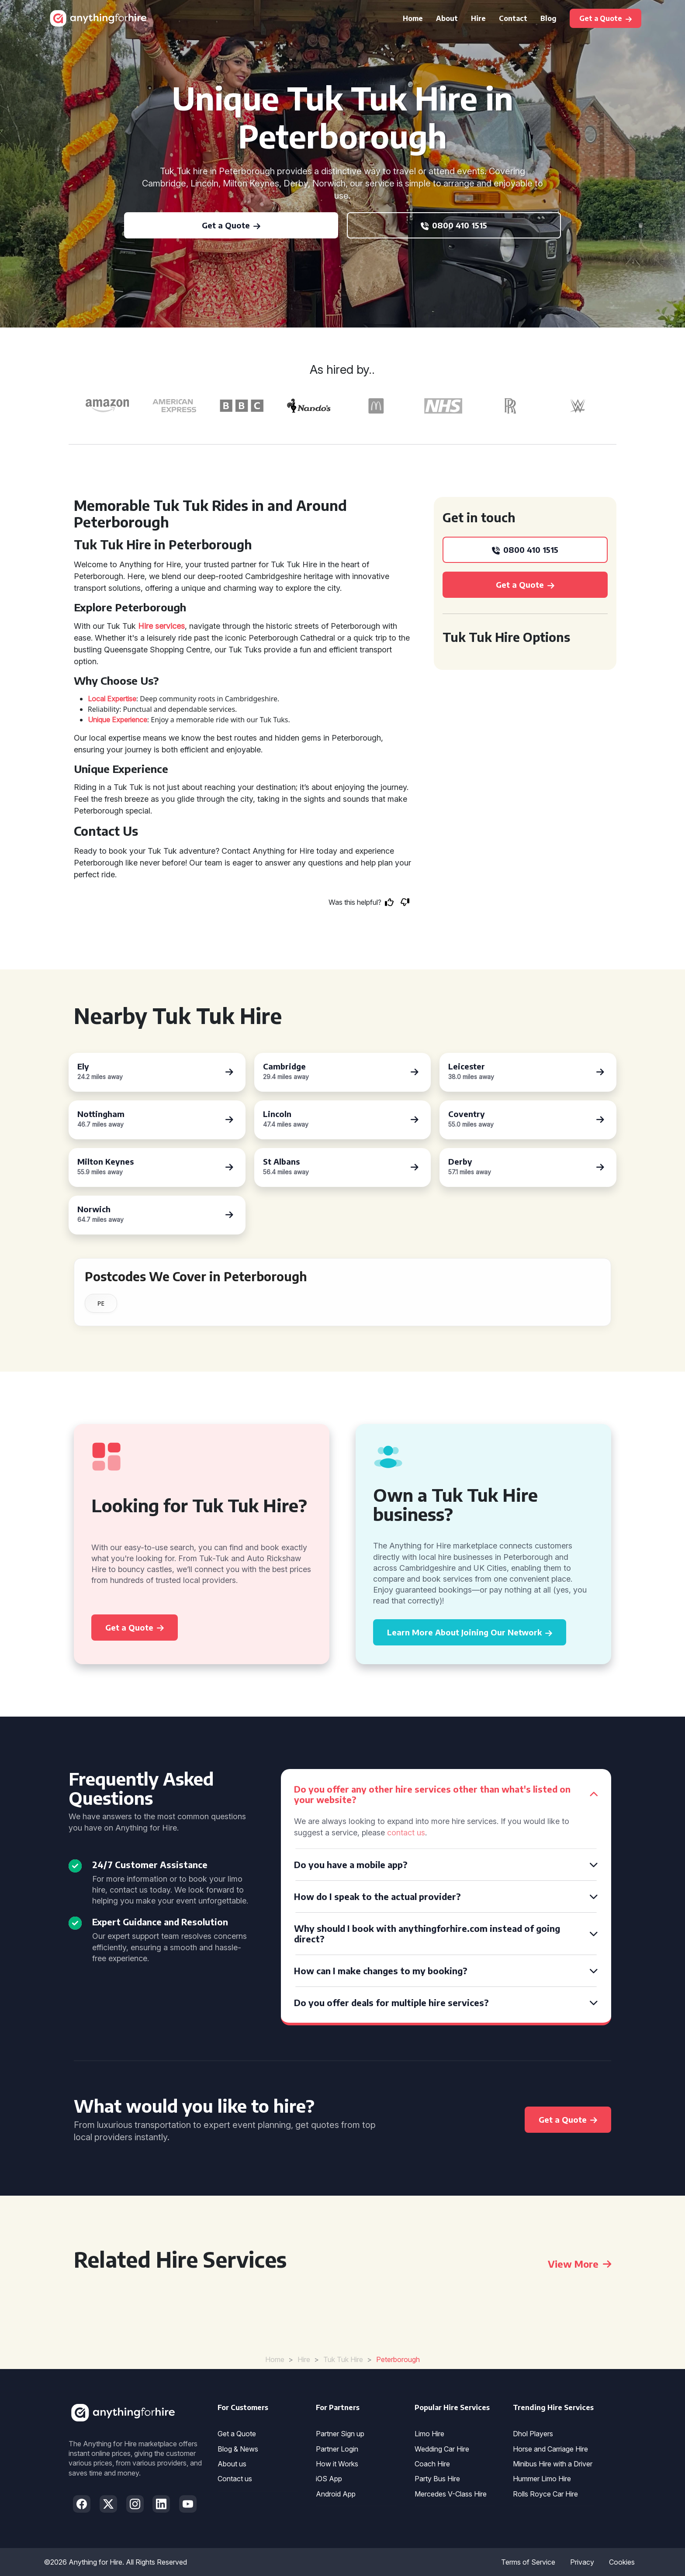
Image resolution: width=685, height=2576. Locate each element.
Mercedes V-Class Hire (451, 2494)
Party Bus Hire (437, 2478)
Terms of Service (528, 2562)
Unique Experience (117, 719)
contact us (406, 1832)
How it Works (337, 2463)
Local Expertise (112, 698)
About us (232, 2463)
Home (413, 18)
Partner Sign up (340, 2433)
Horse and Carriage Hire (550, 2449)
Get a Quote (237, 2433)
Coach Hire (432, 2463)
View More (579, 2264)
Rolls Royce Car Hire (545, 2494)
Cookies (622, 2562)
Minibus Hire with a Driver (552, 2463)
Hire (478, 18)
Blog (548, 18)
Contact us (235, 2478)
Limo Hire (429, 2433)
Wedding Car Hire (442, 2449)
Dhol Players (533, 2433)
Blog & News (238, 2449)
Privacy (582, 2562)
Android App (336, 2494)
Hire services (161, 626)
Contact (513, 18)
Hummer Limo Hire (542, 2478)
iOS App (329, 2478)
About (447, 18)
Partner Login (337, 2449)
